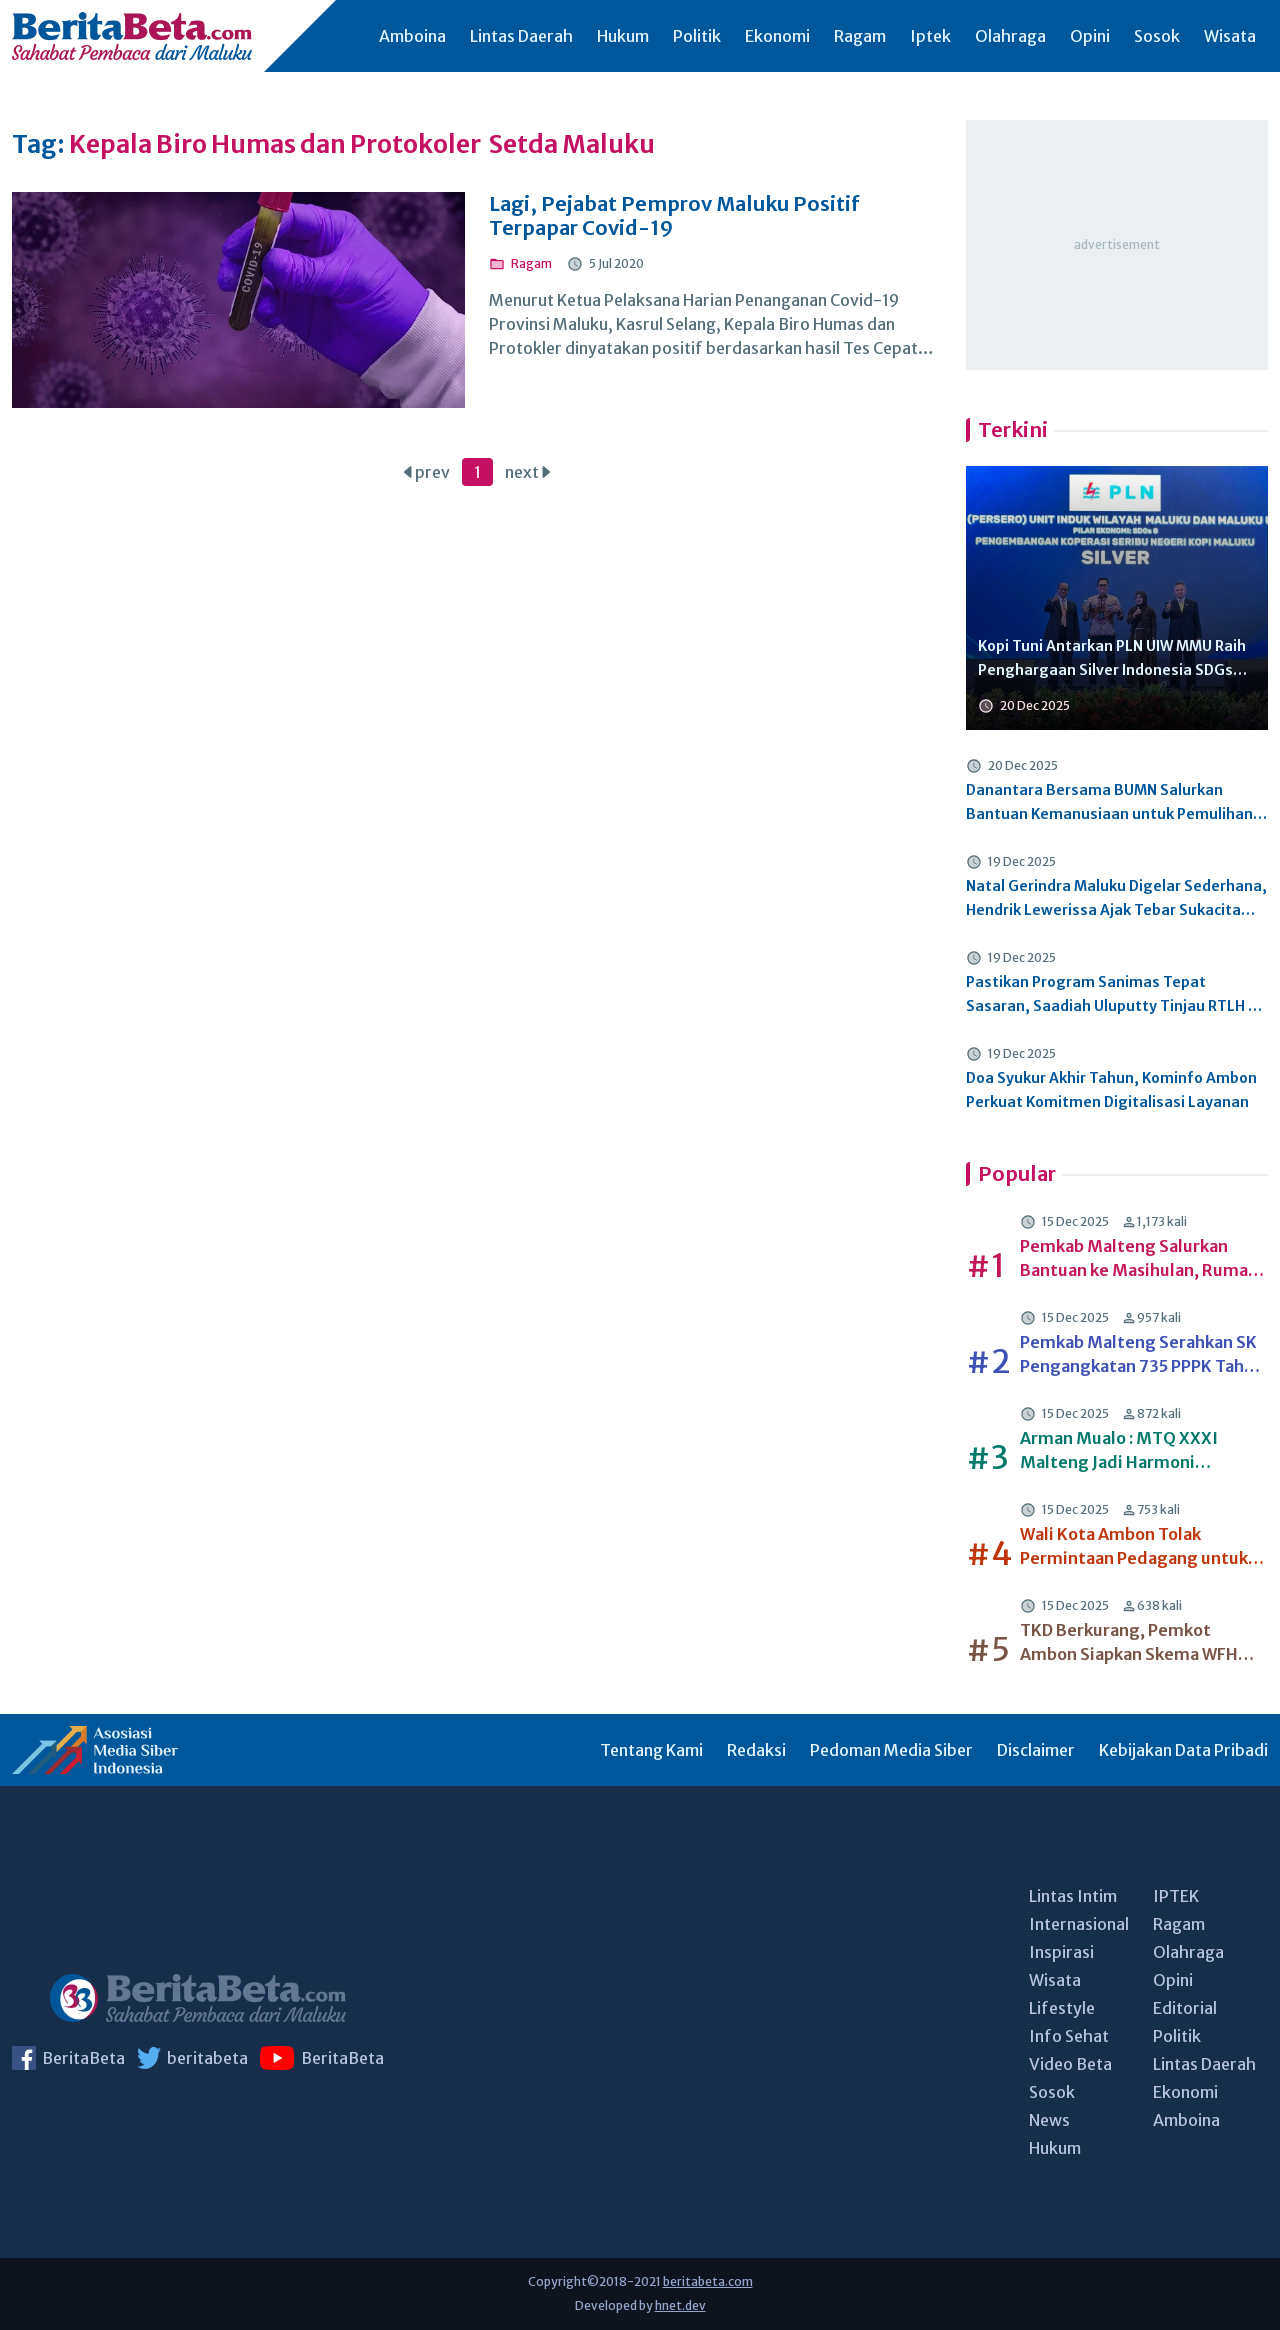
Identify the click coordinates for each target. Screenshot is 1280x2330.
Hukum (623, 36)
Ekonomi (777, 36)
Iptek (930, 36)
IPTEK (1176, 1896)
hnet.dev (680, 2305)
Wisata (1230, 36)
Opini (1090, 36)
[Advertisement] (1117, 245)
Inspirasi (1061, 1952)
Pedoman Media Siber (891, 1750)
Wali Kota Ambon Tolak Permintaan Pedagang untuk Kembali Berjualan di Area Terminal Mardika (1134, 1547)
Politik (697, 36)
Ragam (860, 36)
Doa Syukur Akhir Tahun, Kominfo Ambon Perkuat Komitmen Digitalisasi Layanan (1111, 1090)
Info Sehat (1069, 2036)
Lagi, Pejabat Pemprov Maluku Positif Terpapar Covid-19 (674, 216)
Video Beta (1070, 2064)
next (527, 472)
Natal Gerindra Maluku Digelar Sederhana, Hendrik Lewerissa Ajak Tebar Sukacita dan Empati (1116, 899)
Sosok (1157, 36)
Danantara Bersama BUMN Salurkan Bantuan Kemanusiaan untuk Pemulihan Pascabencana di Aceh (1109, 803)
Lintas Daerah (521, 36)
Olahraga (1010, 36)
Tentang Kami (651, 1750)
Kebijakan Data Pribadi (1183, 1750)
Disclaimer (1036, 1750)
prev (427, 472)
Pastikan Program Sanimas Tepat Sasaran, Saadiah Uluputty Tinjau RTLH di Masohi (1113, 995)
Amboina (412, 36)
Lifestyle (1062, 2008)
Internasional (1079, 1924)
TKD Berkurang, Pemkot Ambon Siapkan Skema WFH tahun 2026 (1129, 1643)
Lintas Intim (1073, 1896)
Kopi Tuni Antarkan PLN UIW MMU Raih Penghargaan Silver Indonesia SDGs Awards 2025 (1112, 659)
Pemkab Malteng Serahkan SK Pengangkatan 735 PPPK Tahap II (1141, 1355)
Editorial (1185, 2008)
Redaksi (756, 1750)
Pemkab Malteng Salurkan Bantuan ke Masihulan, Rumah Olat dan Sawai (1139, 1259)
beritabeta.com (708, 2281)
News (1049, 2120)
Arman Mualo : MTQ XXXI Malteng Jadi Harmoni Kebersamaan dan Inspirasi (1126, 1451)
